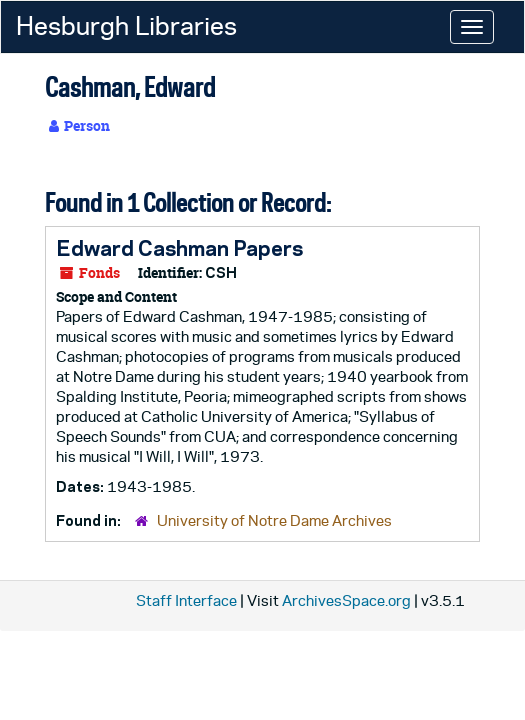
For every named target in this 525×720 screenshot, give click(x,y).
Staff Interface (186, 600)
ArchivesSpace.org (346, 600)
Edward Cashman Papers (179, 248)
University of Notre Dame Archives (274, 520)
